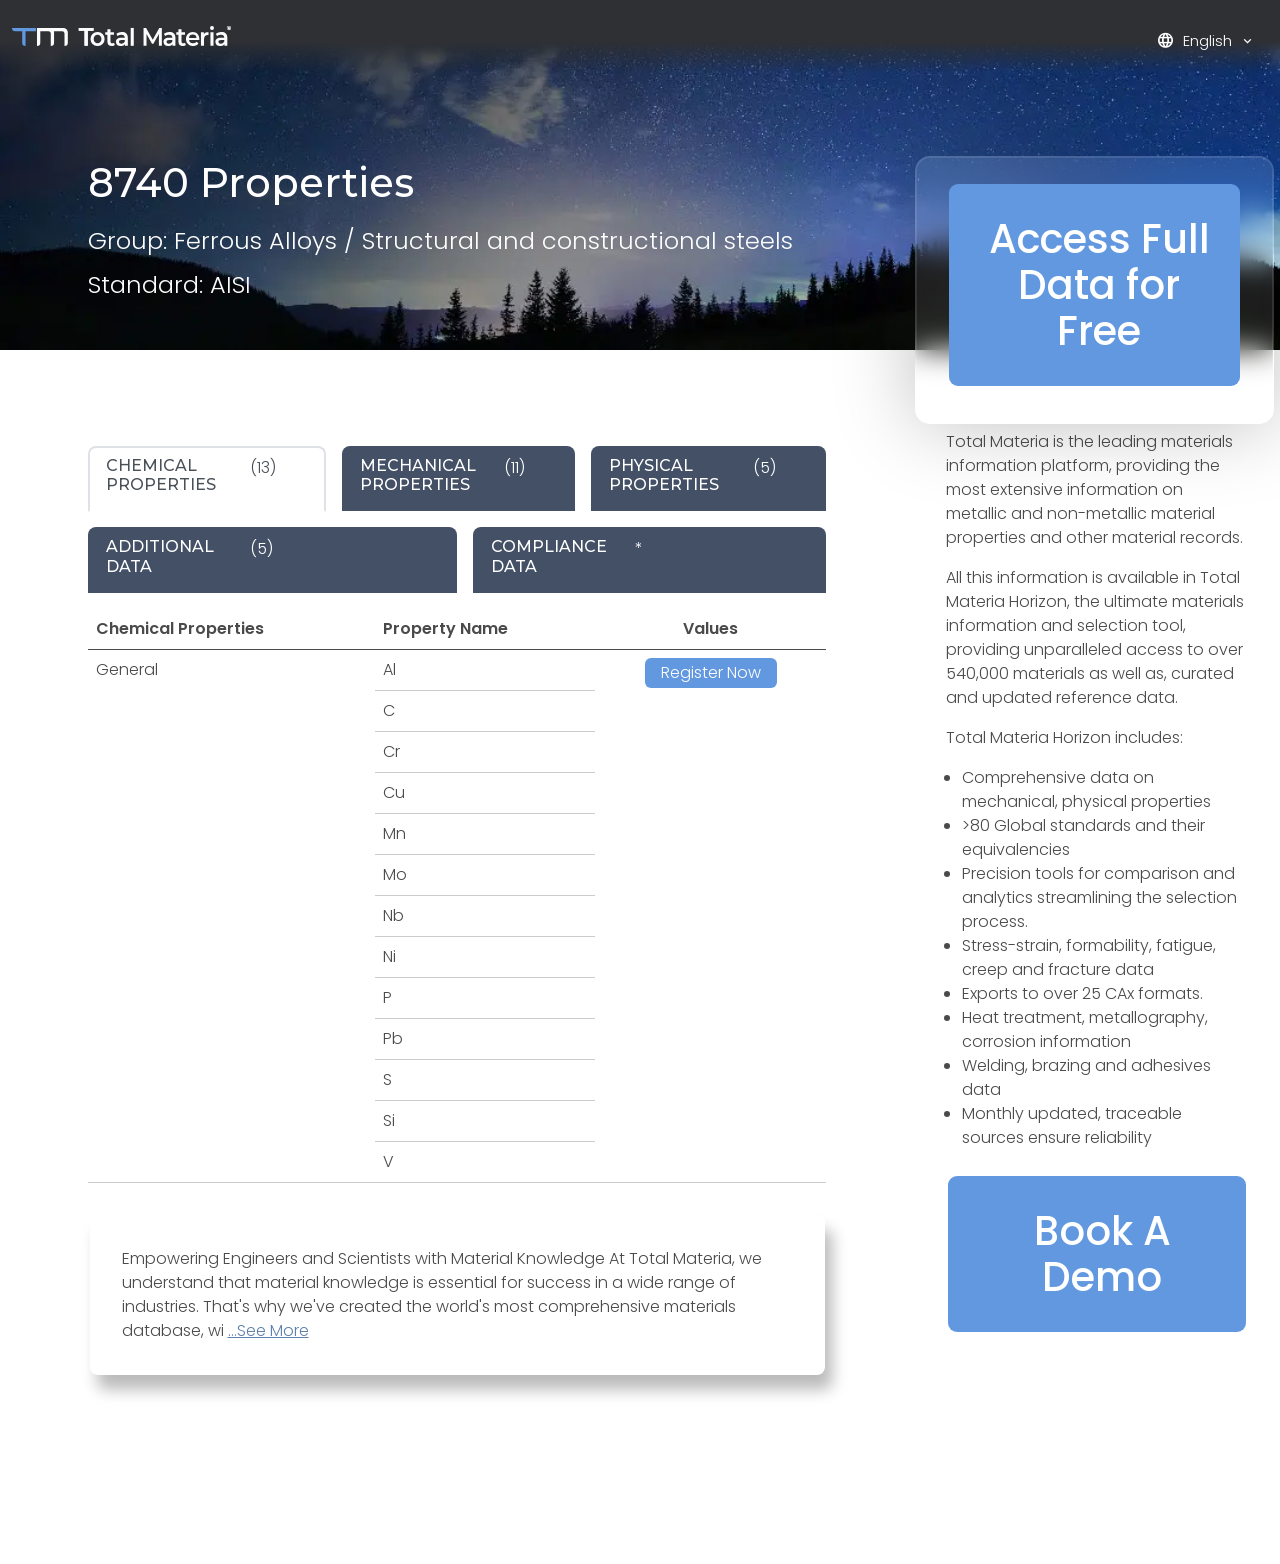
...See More (268, 1330)
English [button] (1196, 40)
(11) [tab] (442, 475)
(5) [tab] (692, 475)
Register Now (711, 672)
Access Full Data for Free (1099, 285)
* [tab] (567, 556)
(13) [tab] (191, 475)
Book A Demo (1102, 1254)
